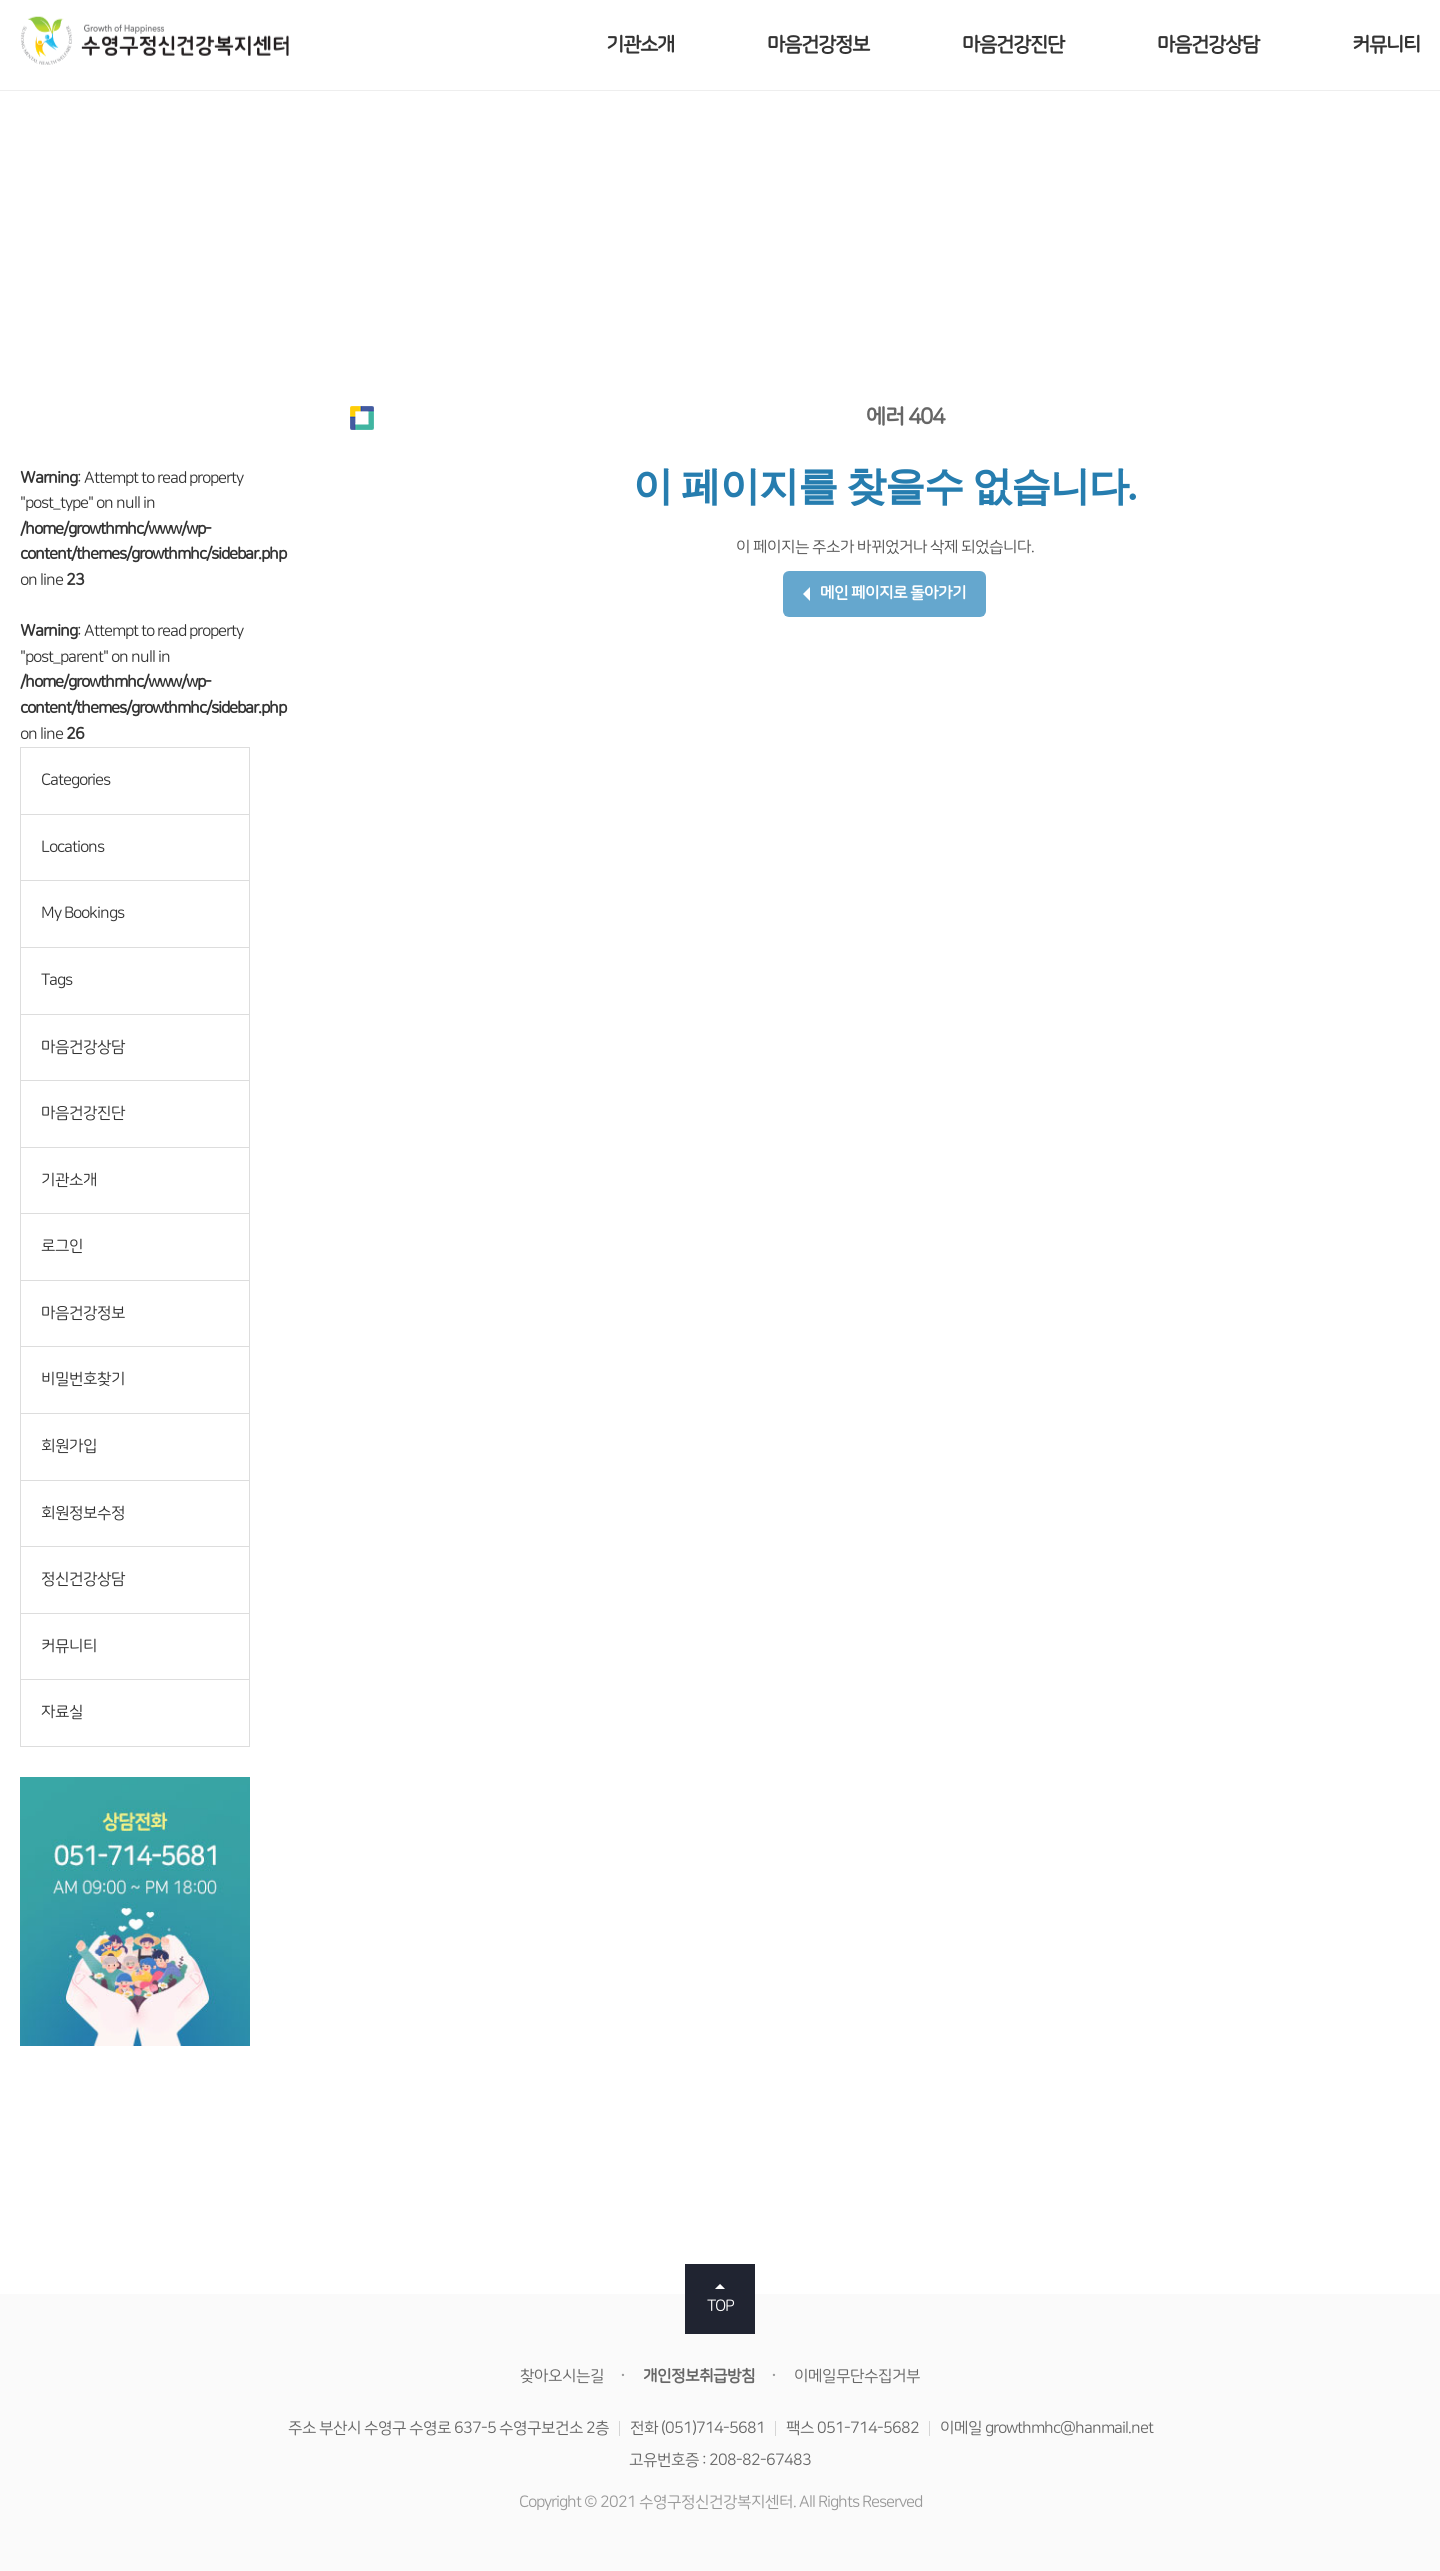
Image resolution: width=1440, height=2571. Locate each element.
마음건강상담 (1208, 44)
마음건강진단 (1013, 44)
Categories (75, 780)
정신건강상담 (83, 1579)
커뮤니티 (1386, 44)
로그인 (62, 1246)
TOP (720, 2306)
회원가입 (69, 1446)
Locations (72, 847)
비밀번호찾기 (83, 1379)
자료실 (62, 1712)
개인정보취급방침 (699, 2376)
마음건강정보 (818, 44)
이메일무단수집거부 (857, 2376)
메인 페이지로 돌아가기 (884, 593)
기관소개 (640, 44)
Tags (56, 980)
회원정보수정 (83, 1513)
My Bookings (82, 913)
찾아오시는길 (562, 2376)
